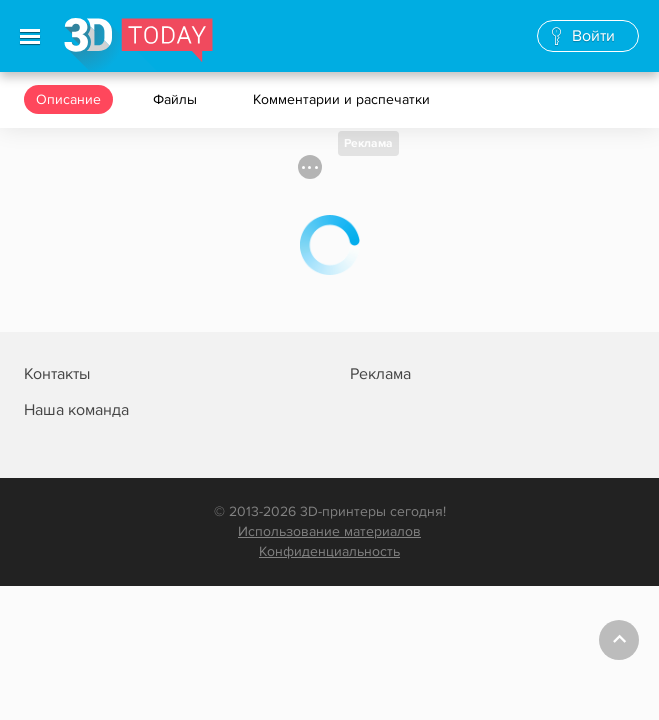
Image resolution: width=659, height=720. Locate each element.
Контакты (57, 374)
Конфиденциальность (329, 551)
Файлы (177, 99)
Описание (68, 99)
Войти (593, 36)
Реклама (368, 143)
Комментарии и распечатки (343, 99)
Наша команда (76, 410)
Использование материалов (329, 531)
